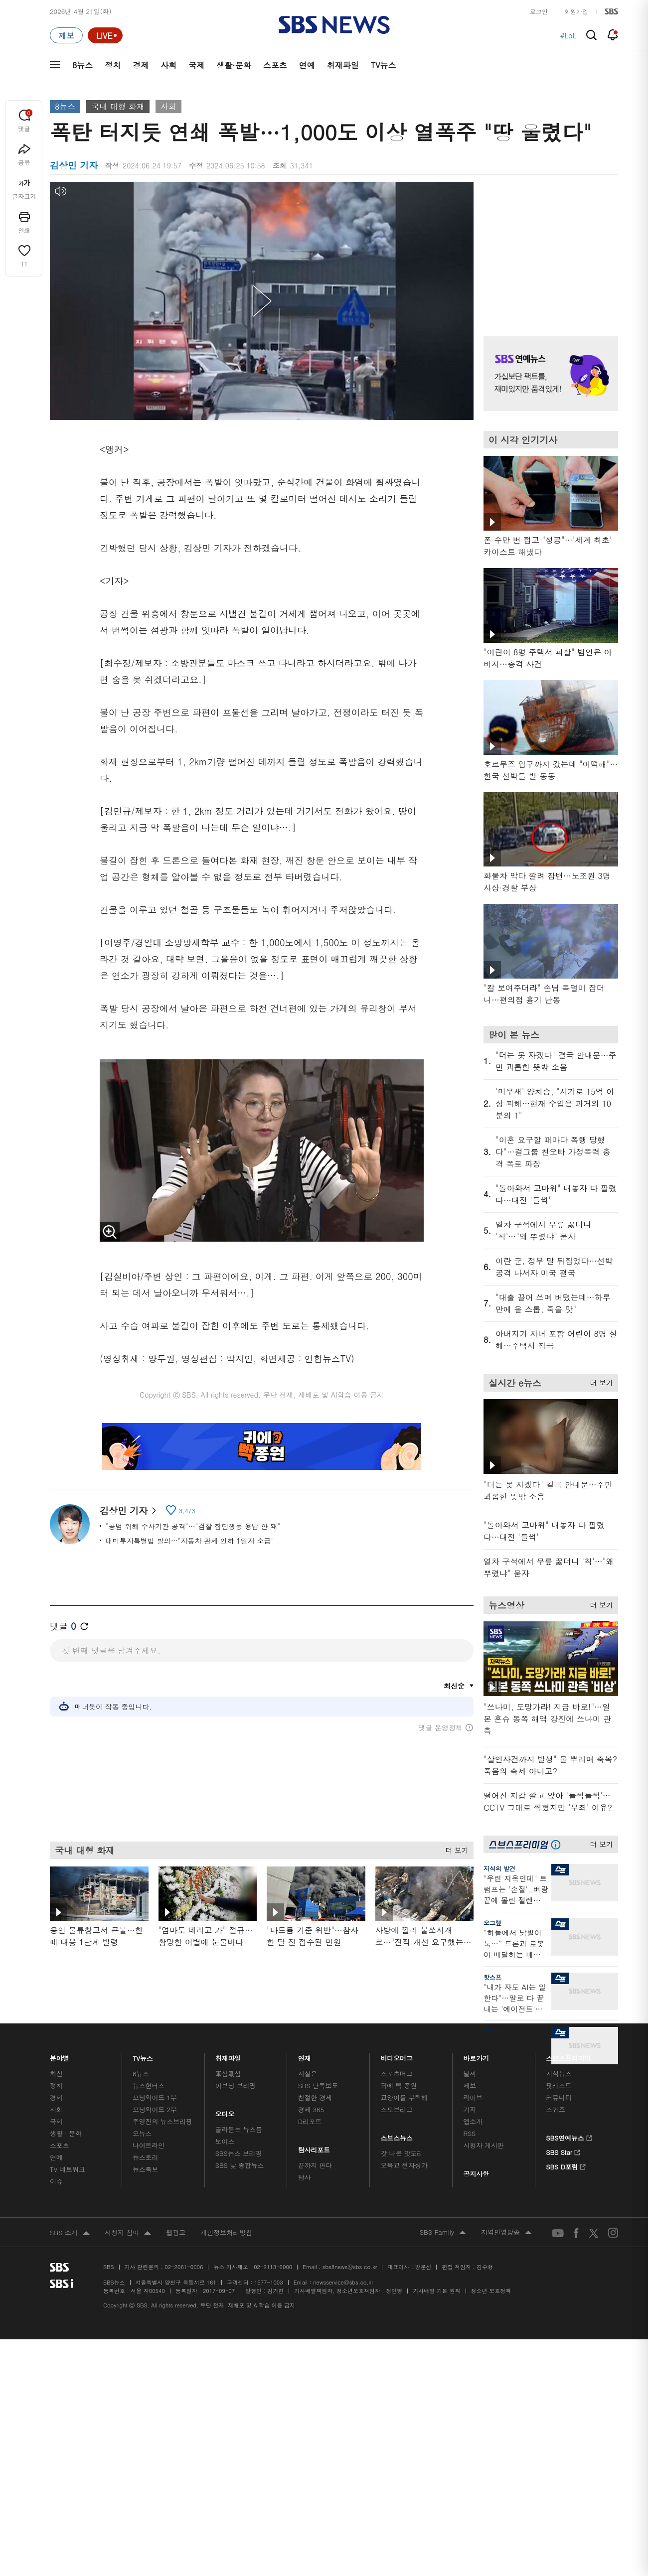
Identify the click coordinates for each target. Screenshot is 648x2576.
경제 (141, 65)
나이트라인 (148, 2145)
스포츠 (275, 65)
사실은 (308, 2073)
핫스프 (492, 1977)
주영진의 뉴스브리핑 (162, 2121)
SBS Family (443, 2232)
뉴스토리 (145, 2157)
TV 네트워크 (67, 2169)
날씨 (469, 2073)
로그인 (539, 11)
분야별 (59, 2055)
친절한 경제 (315, 2097)
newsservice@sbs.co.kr (343, 2282)
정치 (113, 65)
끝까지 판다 (315, 2165)
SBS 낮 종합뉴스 (239, 2165)
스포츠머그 (397, 2073)
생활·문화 (233, 65)
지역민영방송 (506, 2232)
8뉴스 (82, 65)
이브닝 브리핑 (235, 2085)
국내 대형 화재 (118, 106)
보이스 (225, 2141)
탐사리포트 (314, 2147)
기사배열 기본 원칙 (436, 2290)
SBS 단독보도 (318, 2085)
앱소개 (473, 2121)
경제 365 (311, 2109)
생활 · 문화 (66, 2133)
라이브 (473, 2097)
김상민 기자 (128, 1510)
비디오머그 (397, 2055)
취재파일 (343, 65)
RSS (469, 2133)
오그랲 (492, 1922)
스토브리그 (397, 2109)
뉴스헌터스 (148, 2085)
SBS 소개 (70, 2233)
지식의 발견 (499, 1868)
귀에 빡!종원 (399, 2085)
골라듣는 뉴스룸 (238, 2129)
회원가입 (576, 11)
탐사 (304, 2177)
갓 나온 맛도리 (402, 2153)
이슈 (56, 2181)
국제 (196, 65)
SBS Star (563, 2151)
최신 (56, 2073)
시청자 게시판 (483, 2145)
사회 (168, 65)
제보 (469, 2085)
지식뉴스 (558, 2073)
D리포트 (310, 2121)
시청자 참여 (128, 2233)
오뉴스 (142, 2133)
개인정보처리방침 (226, 2232)
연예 (307, 65)
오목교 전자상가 (404, 2165)
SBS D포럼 (566, 2165)
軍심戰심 (228, 2073)
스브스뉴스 (397, 2135)
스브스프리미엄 (568, 2055)
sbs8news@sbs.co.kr (350, 2267)
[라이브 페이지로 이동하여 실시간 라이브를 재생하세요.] (105, 35)
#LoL (568, 35)
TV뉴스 (383, 65)
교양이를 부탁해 (404, 2097)
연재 (304, 2055)
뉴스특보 (145, 2169)
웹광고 (175, 2232)
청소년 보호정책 (491, 2290)
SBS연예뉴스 (569, 2136)
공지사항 (475, 2173)
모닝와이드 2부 (155, 2109)
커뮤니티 (558, 2097)
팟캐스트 (558, 2085)
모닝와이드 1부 (155, 2097)
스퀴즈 (555, 2109)
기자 (469, 2109)
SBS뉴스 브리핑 (238, 2153)
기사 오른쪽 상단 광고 (548, 246)
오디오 (225, 2111)
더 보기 (454, 1847)
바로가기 (476, 2055)
